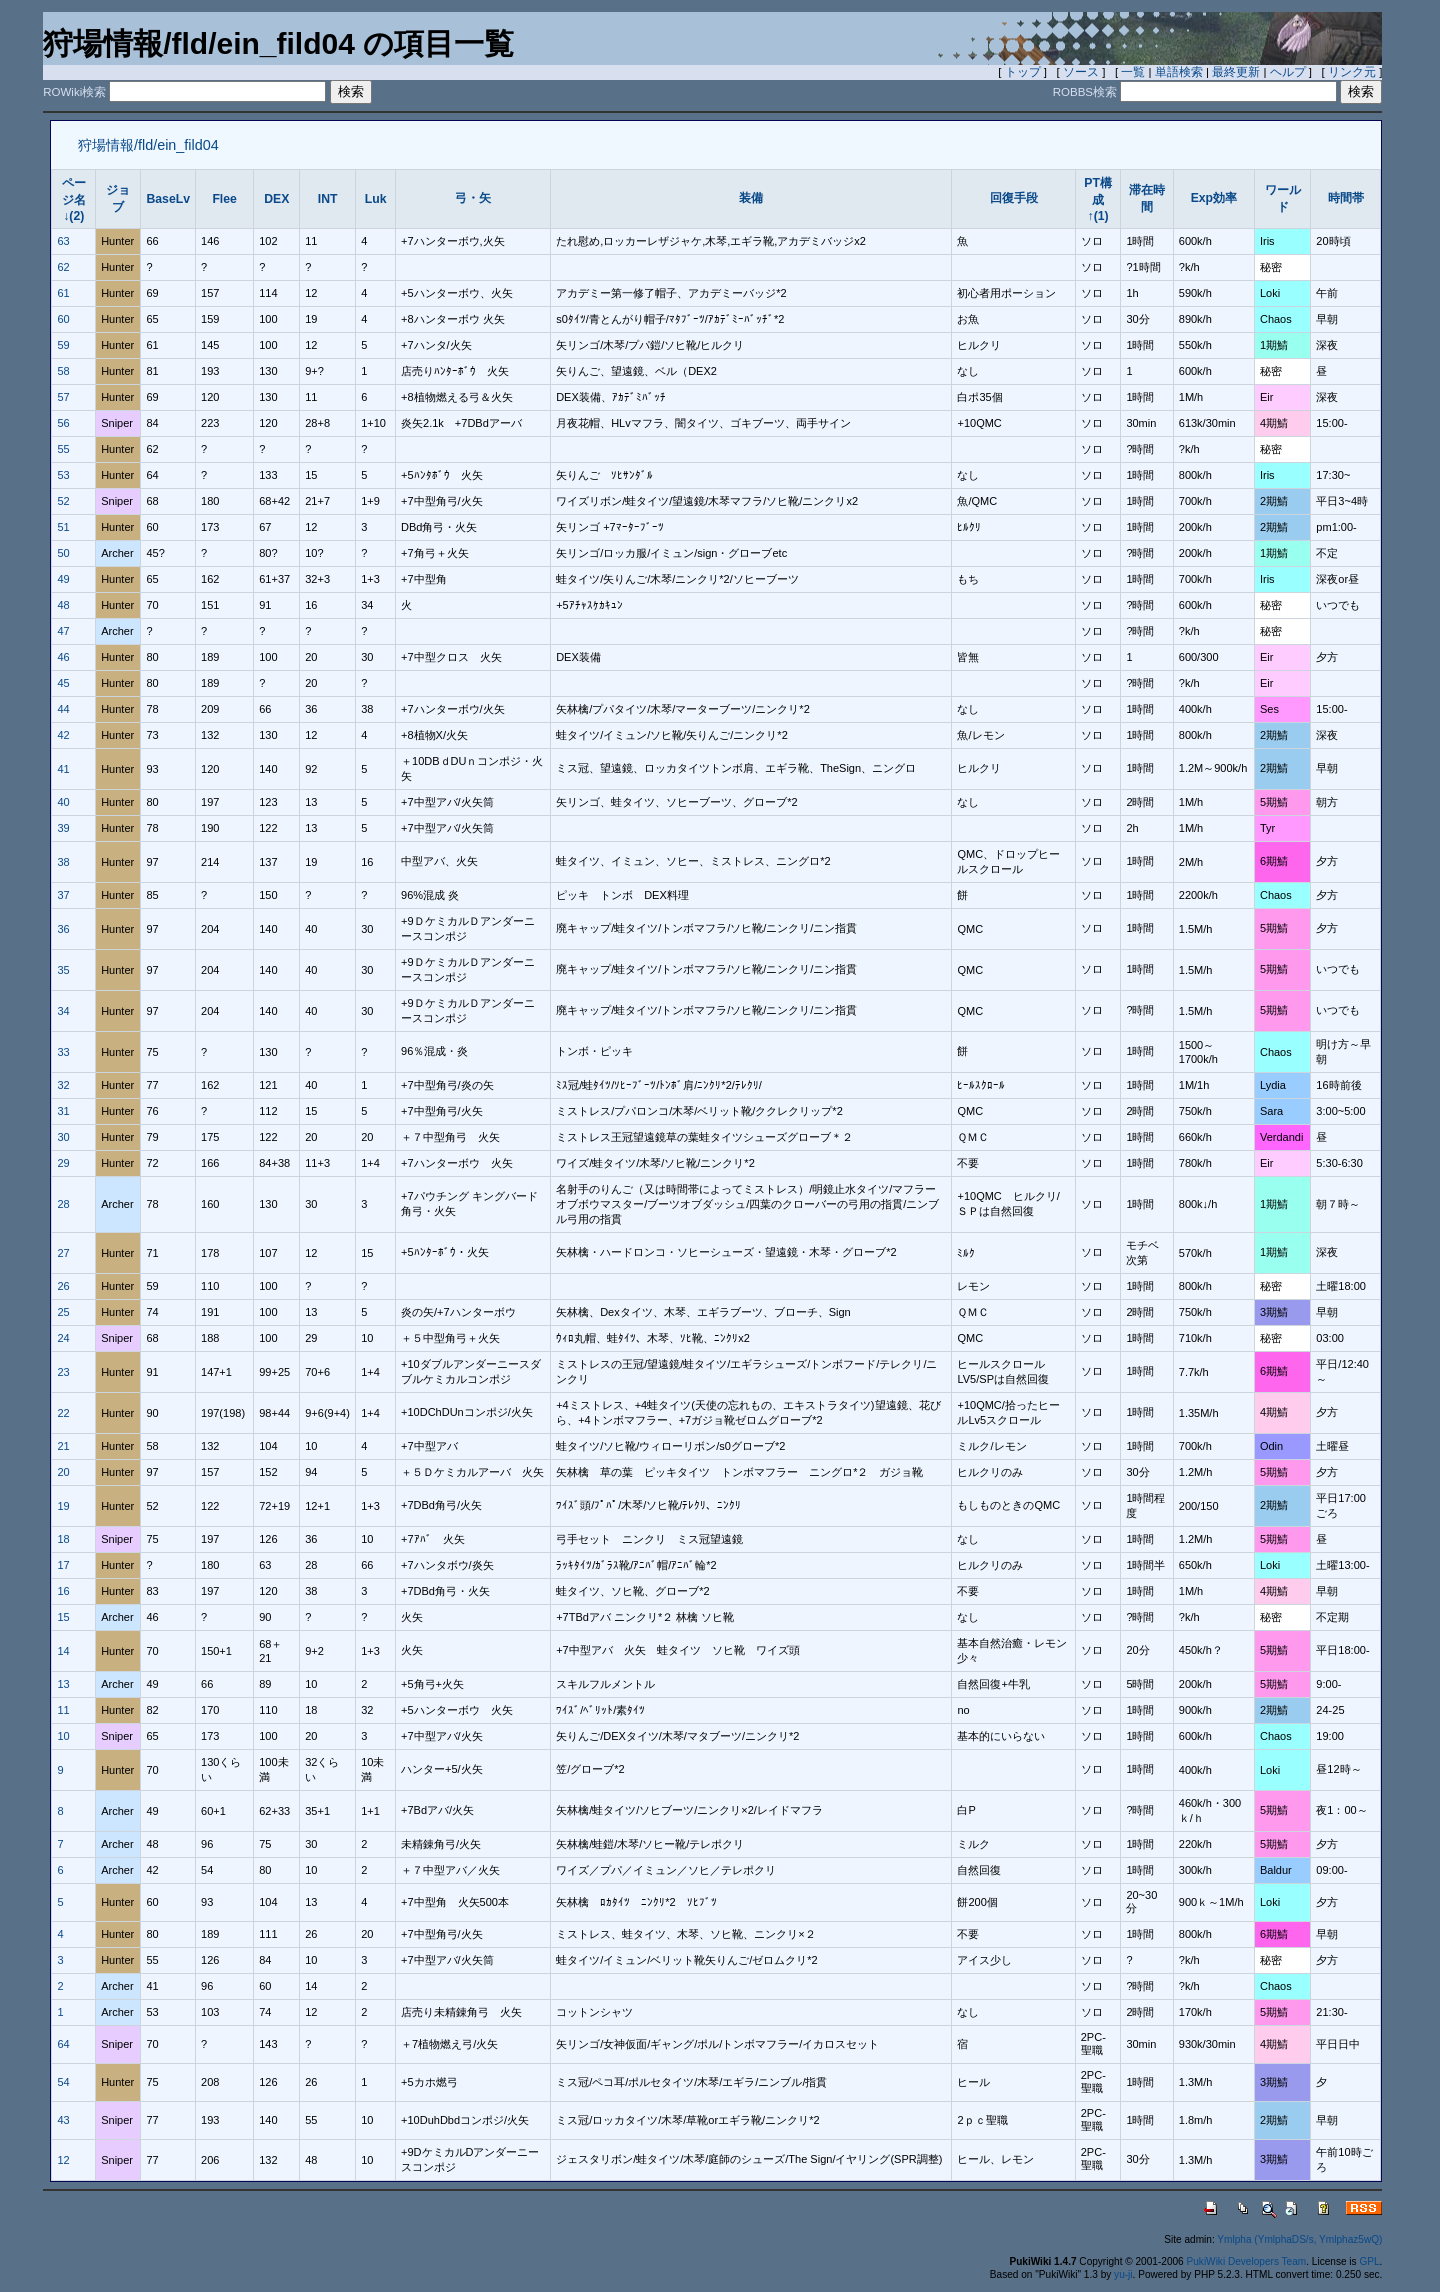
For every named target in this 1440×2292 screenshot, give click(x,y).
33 (63, 1052)
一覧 (1133, 72)
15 (63, 1617)
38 (63, 862)
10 (63, 1736)
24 (63, 1338)
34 (63, 1011)
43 (63, 2120)
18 (63, 1539)
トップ (1023, 72)
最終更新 (1236, 72)
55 (63, 449)
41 (63, 769)
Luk (376, 199)
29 (63, 1163)
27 (63, 1253)
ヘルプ (1288, 72)
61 (63, 293)
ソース (1081, 72)
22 (63, 1413)
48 (63, 605)
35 (63, 970)
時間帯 (1346, 198)
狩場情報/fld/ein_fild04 (148, 145)
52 (63, 501)
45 (63, 683)
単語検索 (1179, 72)
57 (63, 397)
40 (63, 802)
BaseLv (168, 199)
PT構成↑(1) (1098, 199)
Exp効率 (1214, 198)
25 (63, 1312)
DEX (276, 199)
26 (63, 1286)
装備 (751, 198)
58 (63, 371)
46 (63, 657)
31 (63, 1111)
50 (63, 553)
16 (63, 1591)
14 (63, 1651)
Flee (224, 199)
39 (63, 828)
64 (63, 2044)
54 (63, 2082)
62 (63, 267)
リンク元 (1352, 72)
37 (63, 895)
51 (63, 527)
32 (63, 1085)
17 (63, 1565)
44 (63, 709)
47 (63, 631)
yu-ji (1123, 2274)
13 (63, 1684)
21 (63, 1446)
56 (63, 423)
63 (63, 241)
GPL (1369, 2261)
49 (63, 579)
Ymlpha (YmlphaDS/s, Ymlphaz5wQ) (1299, 2239)
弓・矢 (473, 198)
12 (63, 2160)
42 (63, 735)
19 (63, 1506)
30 (63, 1137)
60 (63, 319)
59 (63, 345)
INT (328, 199)
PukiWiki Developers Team (1247, 2261)
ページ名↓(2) (74, 199)
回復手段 (1014, 198)
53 (63, 475)
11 (63, 1710)
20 (63, 1472)
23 (63, 1372)
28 (63, 1204)
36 (63, 929)
